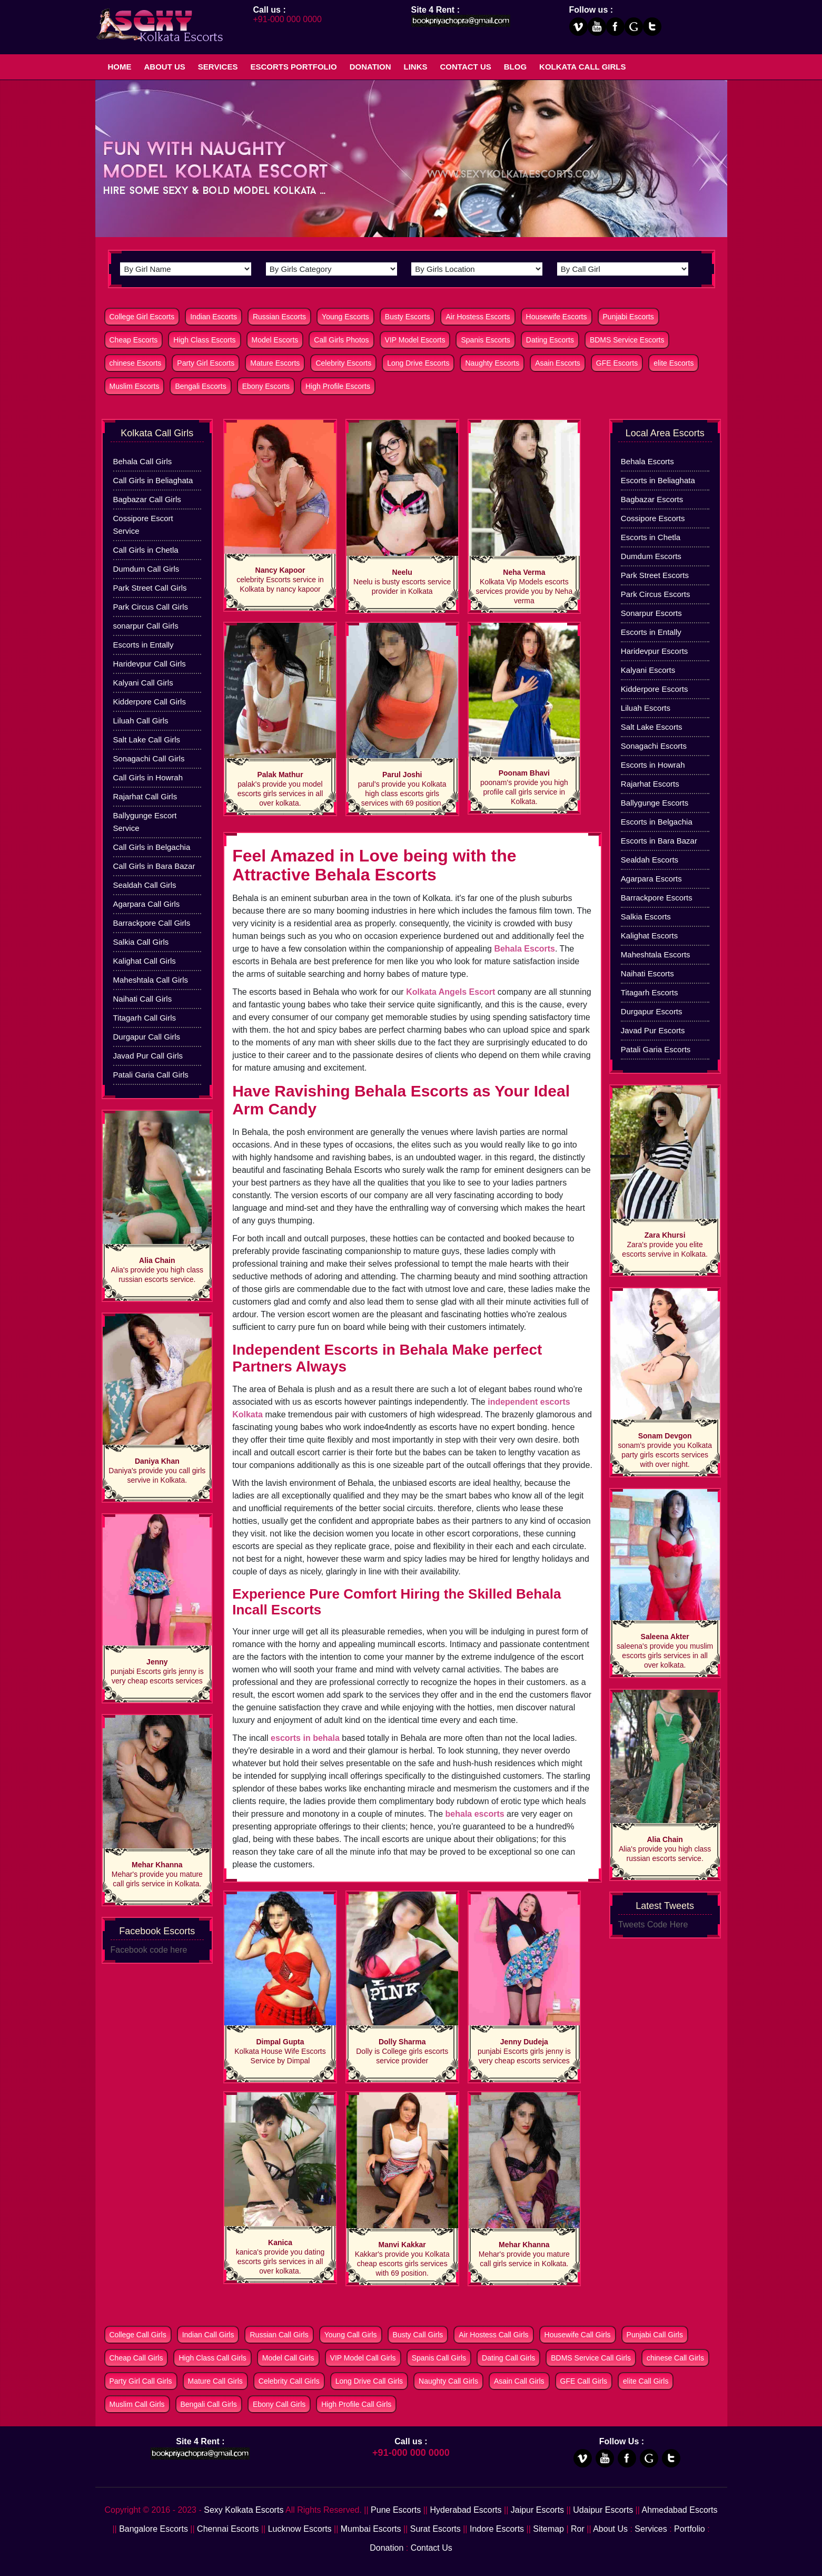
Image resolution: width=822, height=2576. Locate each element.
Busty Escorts (407, 316)
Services (218, 66)
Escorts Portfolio (293, 66)
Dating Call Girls (508, 2358)
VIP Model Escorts (415, 340)
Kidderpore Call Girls (149, 701)
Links (416, 66)
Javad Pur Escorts (653, 1030)
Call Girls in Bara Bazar (154, 865)
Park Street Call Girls (150, 587)
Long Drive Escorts (418, 363)
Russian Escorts (279, 316)
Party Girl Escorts (205, 363)
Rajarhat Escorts (650, 783)
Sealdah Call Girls (144, 884)
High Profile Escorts (337, 386)
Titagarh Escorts (649, 992)
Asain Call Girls (519, 2381)
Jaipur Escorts (537, 2509)
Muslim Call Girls (137, 2404)
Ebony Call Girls (279, 2404)
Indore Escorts (497, 2528)
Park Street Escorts (655, 575)
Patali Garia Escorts (656, 1049)
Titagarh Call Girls (144, 1017)
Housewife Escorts (556, 316)
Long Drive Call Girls (369, 2381)
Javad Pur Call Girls (148, 1055)
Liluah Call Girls (141, 720)
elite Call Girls (645, 2381)
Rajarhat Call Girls (145, 796)
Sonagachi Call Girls (149, 758)
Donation (370, 66)
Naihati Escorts (647, 973)
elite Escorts (673, 363)
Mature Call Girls (215, 2381)
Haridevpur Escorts (654, 651)
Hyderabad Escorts (465, 2509)
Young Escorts (345, 316)
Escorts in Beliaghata (658, 480)
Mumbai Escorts (371, 2528)
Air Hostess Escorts (477, 316)
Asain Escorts (557, 363)
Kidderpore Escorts (654, 688)
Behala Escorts (647, 461)
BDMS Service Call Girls (591, 2358)
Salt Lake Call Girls (147, 739)
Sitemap (548, 2528)
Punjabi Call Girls (655, 2334)
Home (120, 66)
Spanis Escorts (485, 340)
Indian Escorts (213, 316)
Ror (578, 2528)
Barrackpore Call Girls (152, 922)
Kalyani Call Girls (143, 682)
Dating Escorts (550, 340)
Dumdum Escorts (651, 556)
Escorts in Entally (143, 644)
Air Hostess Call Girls (493, 2334)
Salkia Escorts (646, 916)
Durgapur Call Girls (147, 1036)
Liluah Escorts (645, 707)
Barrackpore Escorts (656, 897)
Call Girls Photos (341, 340)
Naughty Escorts (492, 363)
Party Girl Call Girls (141, 2381)
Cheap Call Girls (136, 2358)
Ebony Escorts (266, 386)
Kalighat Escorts (649, 935)
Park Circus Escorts (655, 594)
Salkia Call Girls (141, 941)
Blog (515, 66)
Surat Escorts (435, 2528)
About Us (164, 66)
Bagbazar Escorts (652, 499)
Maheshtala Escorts (655, 954)
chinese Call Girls (675, 2358)
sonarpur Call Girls (146, 625)
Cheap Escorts (134, 340)
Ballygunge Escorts (654, 802)
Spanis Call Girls (439, 2358)
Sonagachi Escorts (654, 745)
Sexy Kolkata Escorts (243, 2509)
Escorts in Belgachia (656, 821)
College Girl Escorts (142, 316)
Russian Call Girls (279, 2334)
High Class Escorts (204, 340)
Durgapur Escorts (651, 1011)
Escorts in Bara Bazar (659, 840)
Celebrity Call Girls (289, 2381)
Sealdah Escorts (649, 859)
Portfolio (689, 2528)
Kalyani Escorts (648, 669)
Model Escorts (275, 340)
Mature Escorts (275, 363)
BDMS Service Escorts (627, 340)
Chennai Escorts (228, 2528)
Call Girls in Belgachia (152, 847)
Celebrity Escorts (343, 363)
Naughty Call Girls (448, 2381)
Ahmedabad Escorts (679, 2509)
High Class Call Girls (212, 2358)
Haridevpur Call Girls (149, 663)
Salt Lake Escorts (651, 726)
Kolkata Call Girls (582, 66)
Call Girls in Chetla (146, 549)
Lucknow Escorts (300, 2528)
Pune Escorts (396, 2509)
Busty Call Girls (418, 2334)
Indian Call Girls (208, 2334)
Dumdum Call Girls (146, 568)
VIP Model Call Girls (363, 2358)
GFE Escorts (617, 363)
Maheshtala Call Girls (151, 979)
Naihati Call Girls (142, 998)
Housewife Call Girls (577, 2334)
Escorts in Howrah (653, 764)
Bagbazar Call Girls (147, 499)
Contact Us (465, 66)
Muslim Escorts (135, 386)
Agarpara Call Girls (146, 903)
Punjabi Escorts (628, 316)
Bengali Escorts (200, 386)
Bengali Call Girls (209, 2404)
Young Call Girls (350, 2334)
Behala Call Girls (142, 461)
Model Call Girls (288, 2358)
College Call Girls (138, 2334)
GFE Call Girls (583, 2381)
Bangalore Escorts (153, 2528)
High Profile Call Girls (356, 2404)
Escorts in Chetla (650, 537)
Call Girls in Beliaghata (153, 480)
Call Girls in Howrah (148, 777)
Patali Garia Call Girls (151, 1074)
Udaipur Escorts (603, 2509)
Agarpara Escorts (651, 878)
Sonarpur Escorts (651, 613)
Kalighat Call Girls (144, 960)
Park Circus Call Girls (151, 606)
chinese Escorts (136, 363)
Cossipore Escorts (653, 518)
